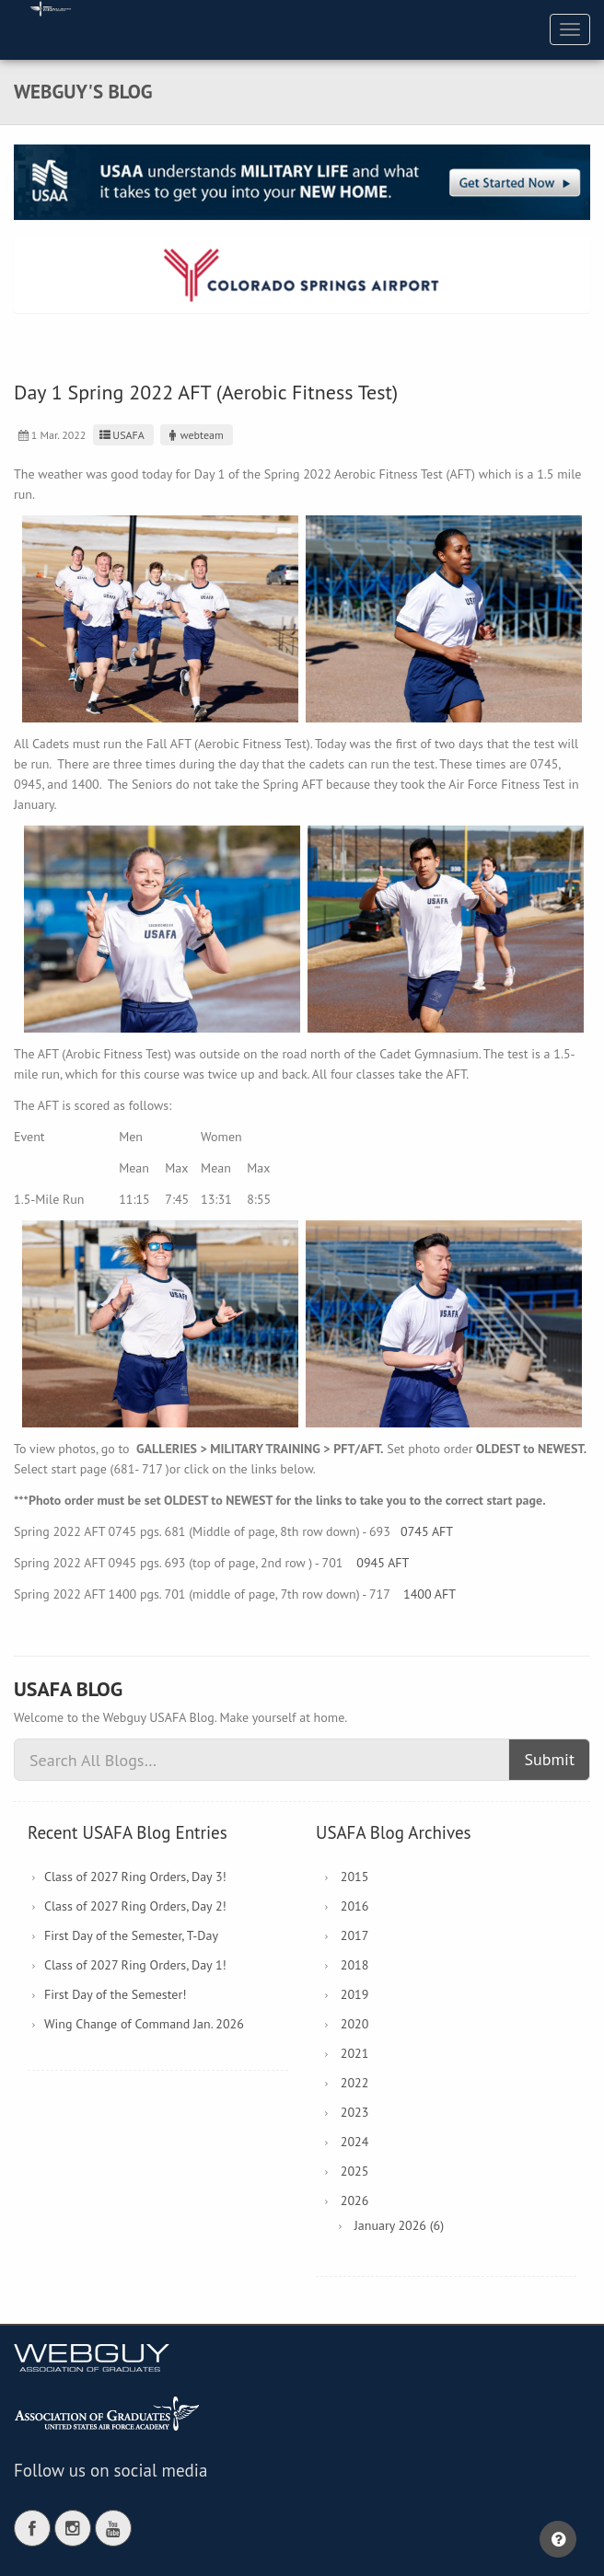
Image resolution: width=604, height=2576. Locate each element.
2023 (355, 2112)
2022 (355, 2082)
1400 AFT (429, 1594)
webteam (194, 435)
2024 (355, 2141)
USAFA (121, 435)
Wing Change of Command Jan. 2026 (144, 2024)
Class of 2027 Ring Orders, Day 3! (135, 1876)
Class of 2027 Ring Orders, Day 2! (135, 1906)
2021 (355, 2053)
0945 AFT (382, 1562)
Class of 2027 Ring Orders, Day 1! (135, 1965)
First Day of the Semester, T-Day (131, 1935)
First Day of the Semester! (115, 1994)
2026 (355, 2200)
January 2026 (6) (399, 2225)
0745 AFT (427, 1531)
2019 (355, 1994)
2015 (355, 1876)
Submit (549, 1759)
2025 (355, 2171)
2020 (355, 2024)
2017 (355, 1935)
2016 (355, 1906)
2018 (355, 1965)
